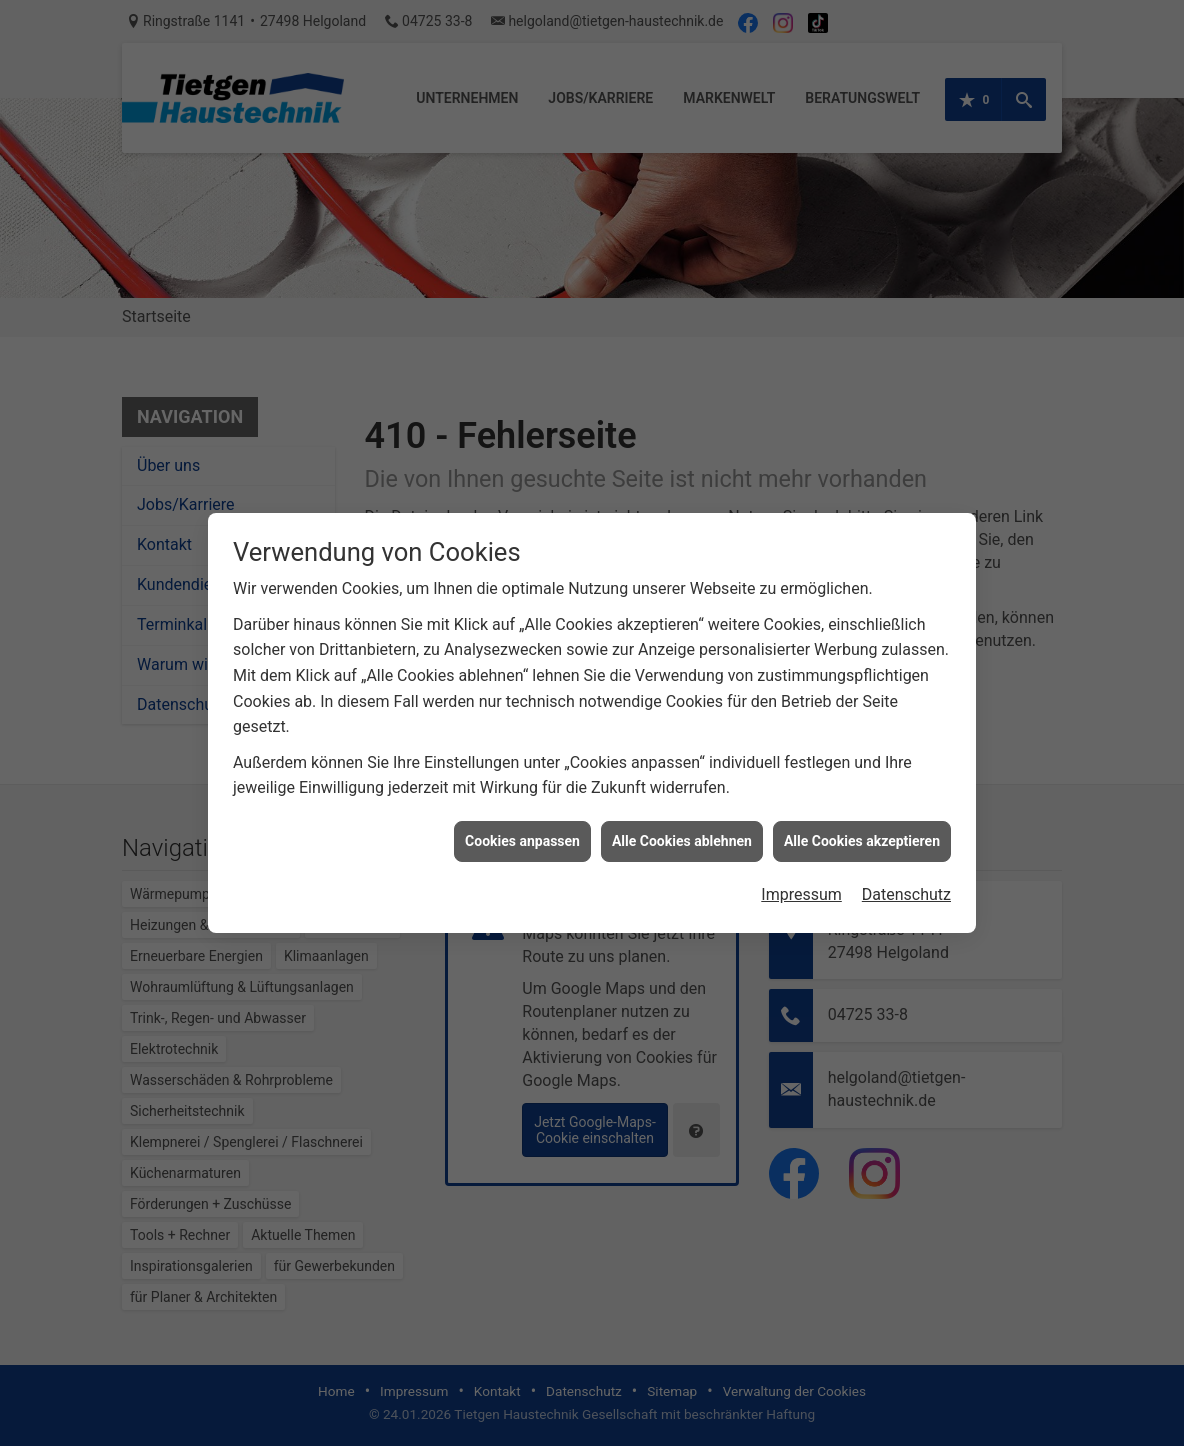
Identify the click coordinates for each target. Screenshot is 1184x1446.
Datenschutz (906, 885)
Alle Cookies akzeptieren (862, 831)
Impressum (801, 885)
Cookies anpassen (522, 831)
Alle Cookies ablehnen (682, 831)
